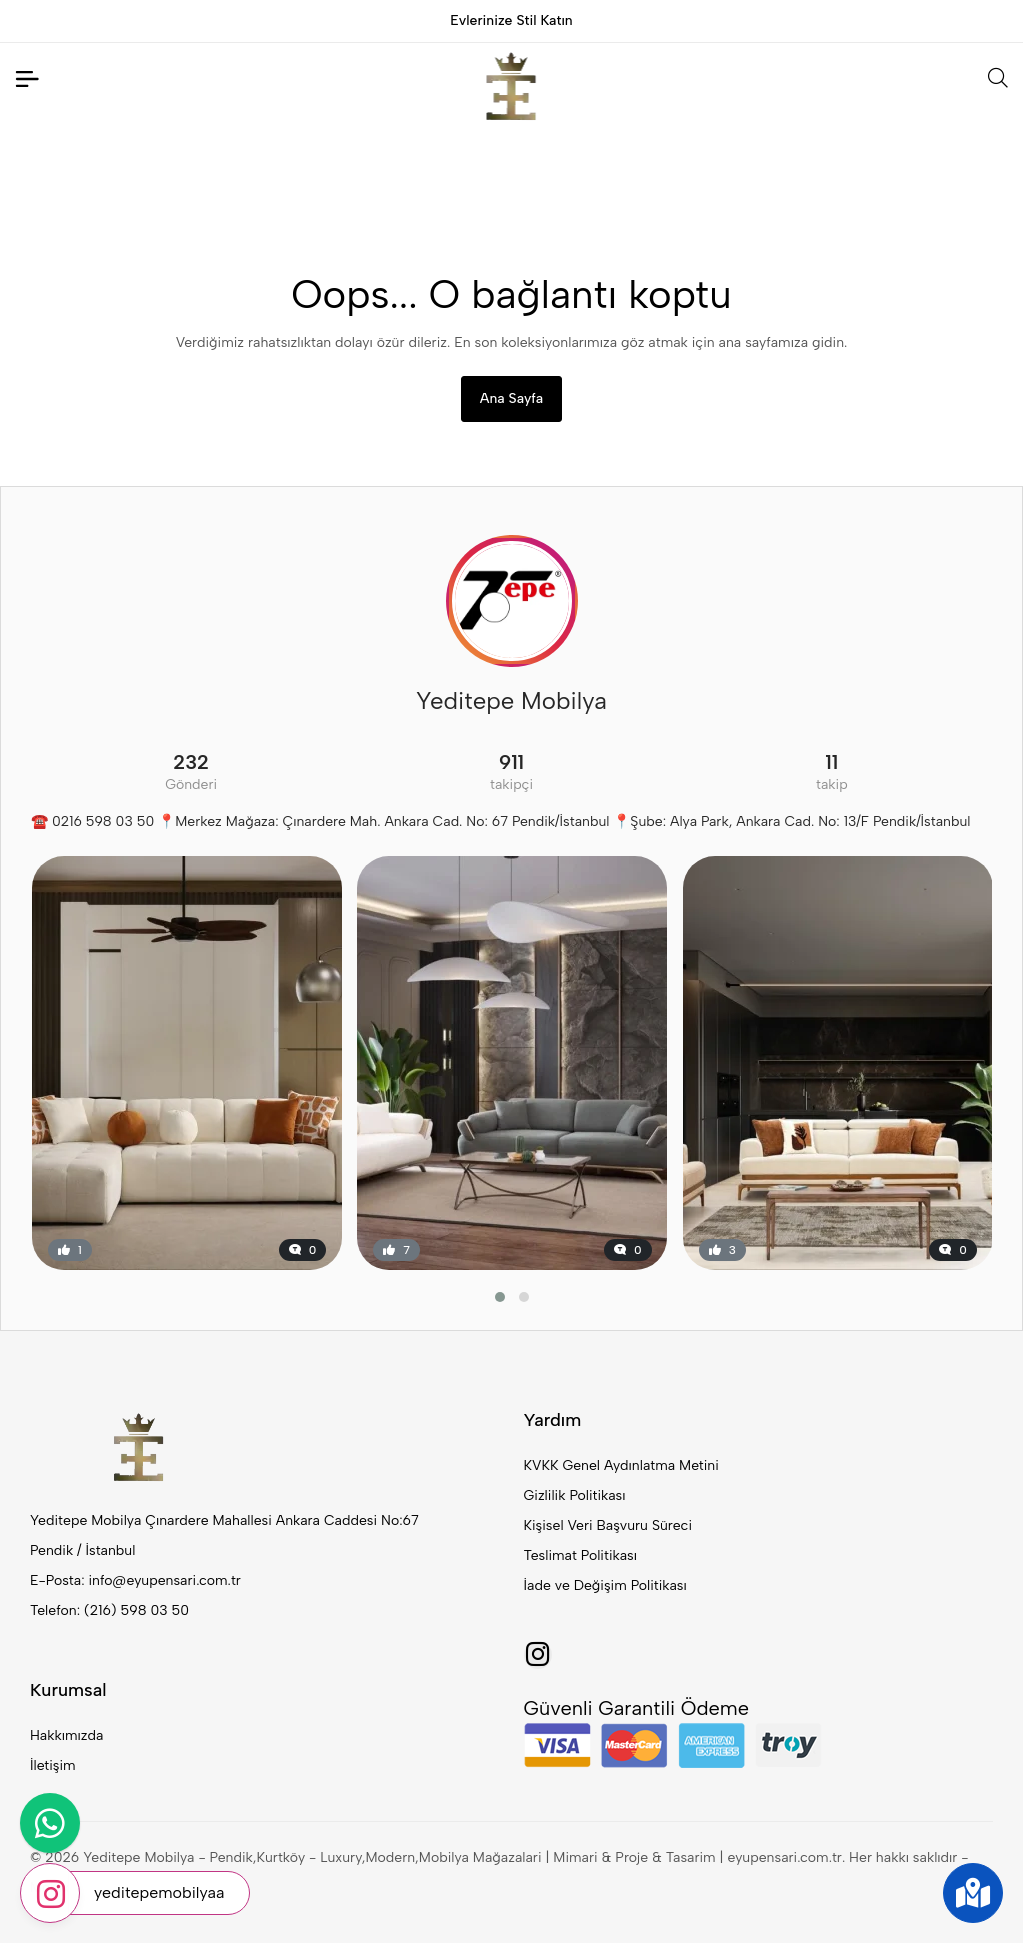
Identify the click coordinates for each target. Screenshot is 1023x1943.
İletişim (53, 1765)
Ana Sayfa (511, 398)
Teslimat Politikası (580, 1555)
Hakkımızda (66, 1735)
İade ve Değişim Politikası (605, 1585)
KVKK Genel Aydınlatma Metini (621, 1465)
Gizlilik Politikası (575, 1495)
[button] (500, 1297)
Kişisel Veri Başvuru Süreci (608, 1525)
